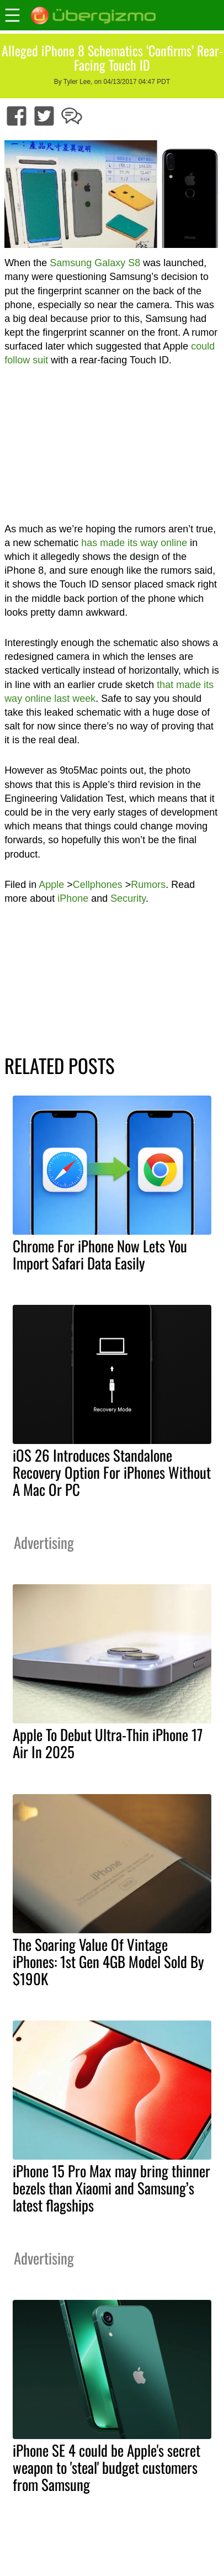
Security (128, 898)
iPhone (72, 898)
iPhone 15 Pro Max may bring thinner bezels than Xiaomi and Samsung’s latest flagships (111, 2188)
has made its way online (134, 542)
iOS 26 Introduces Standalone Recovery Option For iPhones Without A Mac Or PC (112, 1472)
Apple (51, 884)
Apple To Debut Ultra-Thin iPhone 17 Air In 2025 (107, 1743)
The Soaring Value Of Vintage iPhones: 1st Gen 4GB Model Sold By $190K (108, 1961)
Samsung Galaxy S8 (95, 262)
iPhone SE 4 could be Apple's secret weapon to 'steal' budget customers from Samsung (106, 2467)
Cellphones (97, 884)
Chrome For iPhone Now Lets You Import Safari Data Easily (100, 1254)
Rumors (148, 884)
